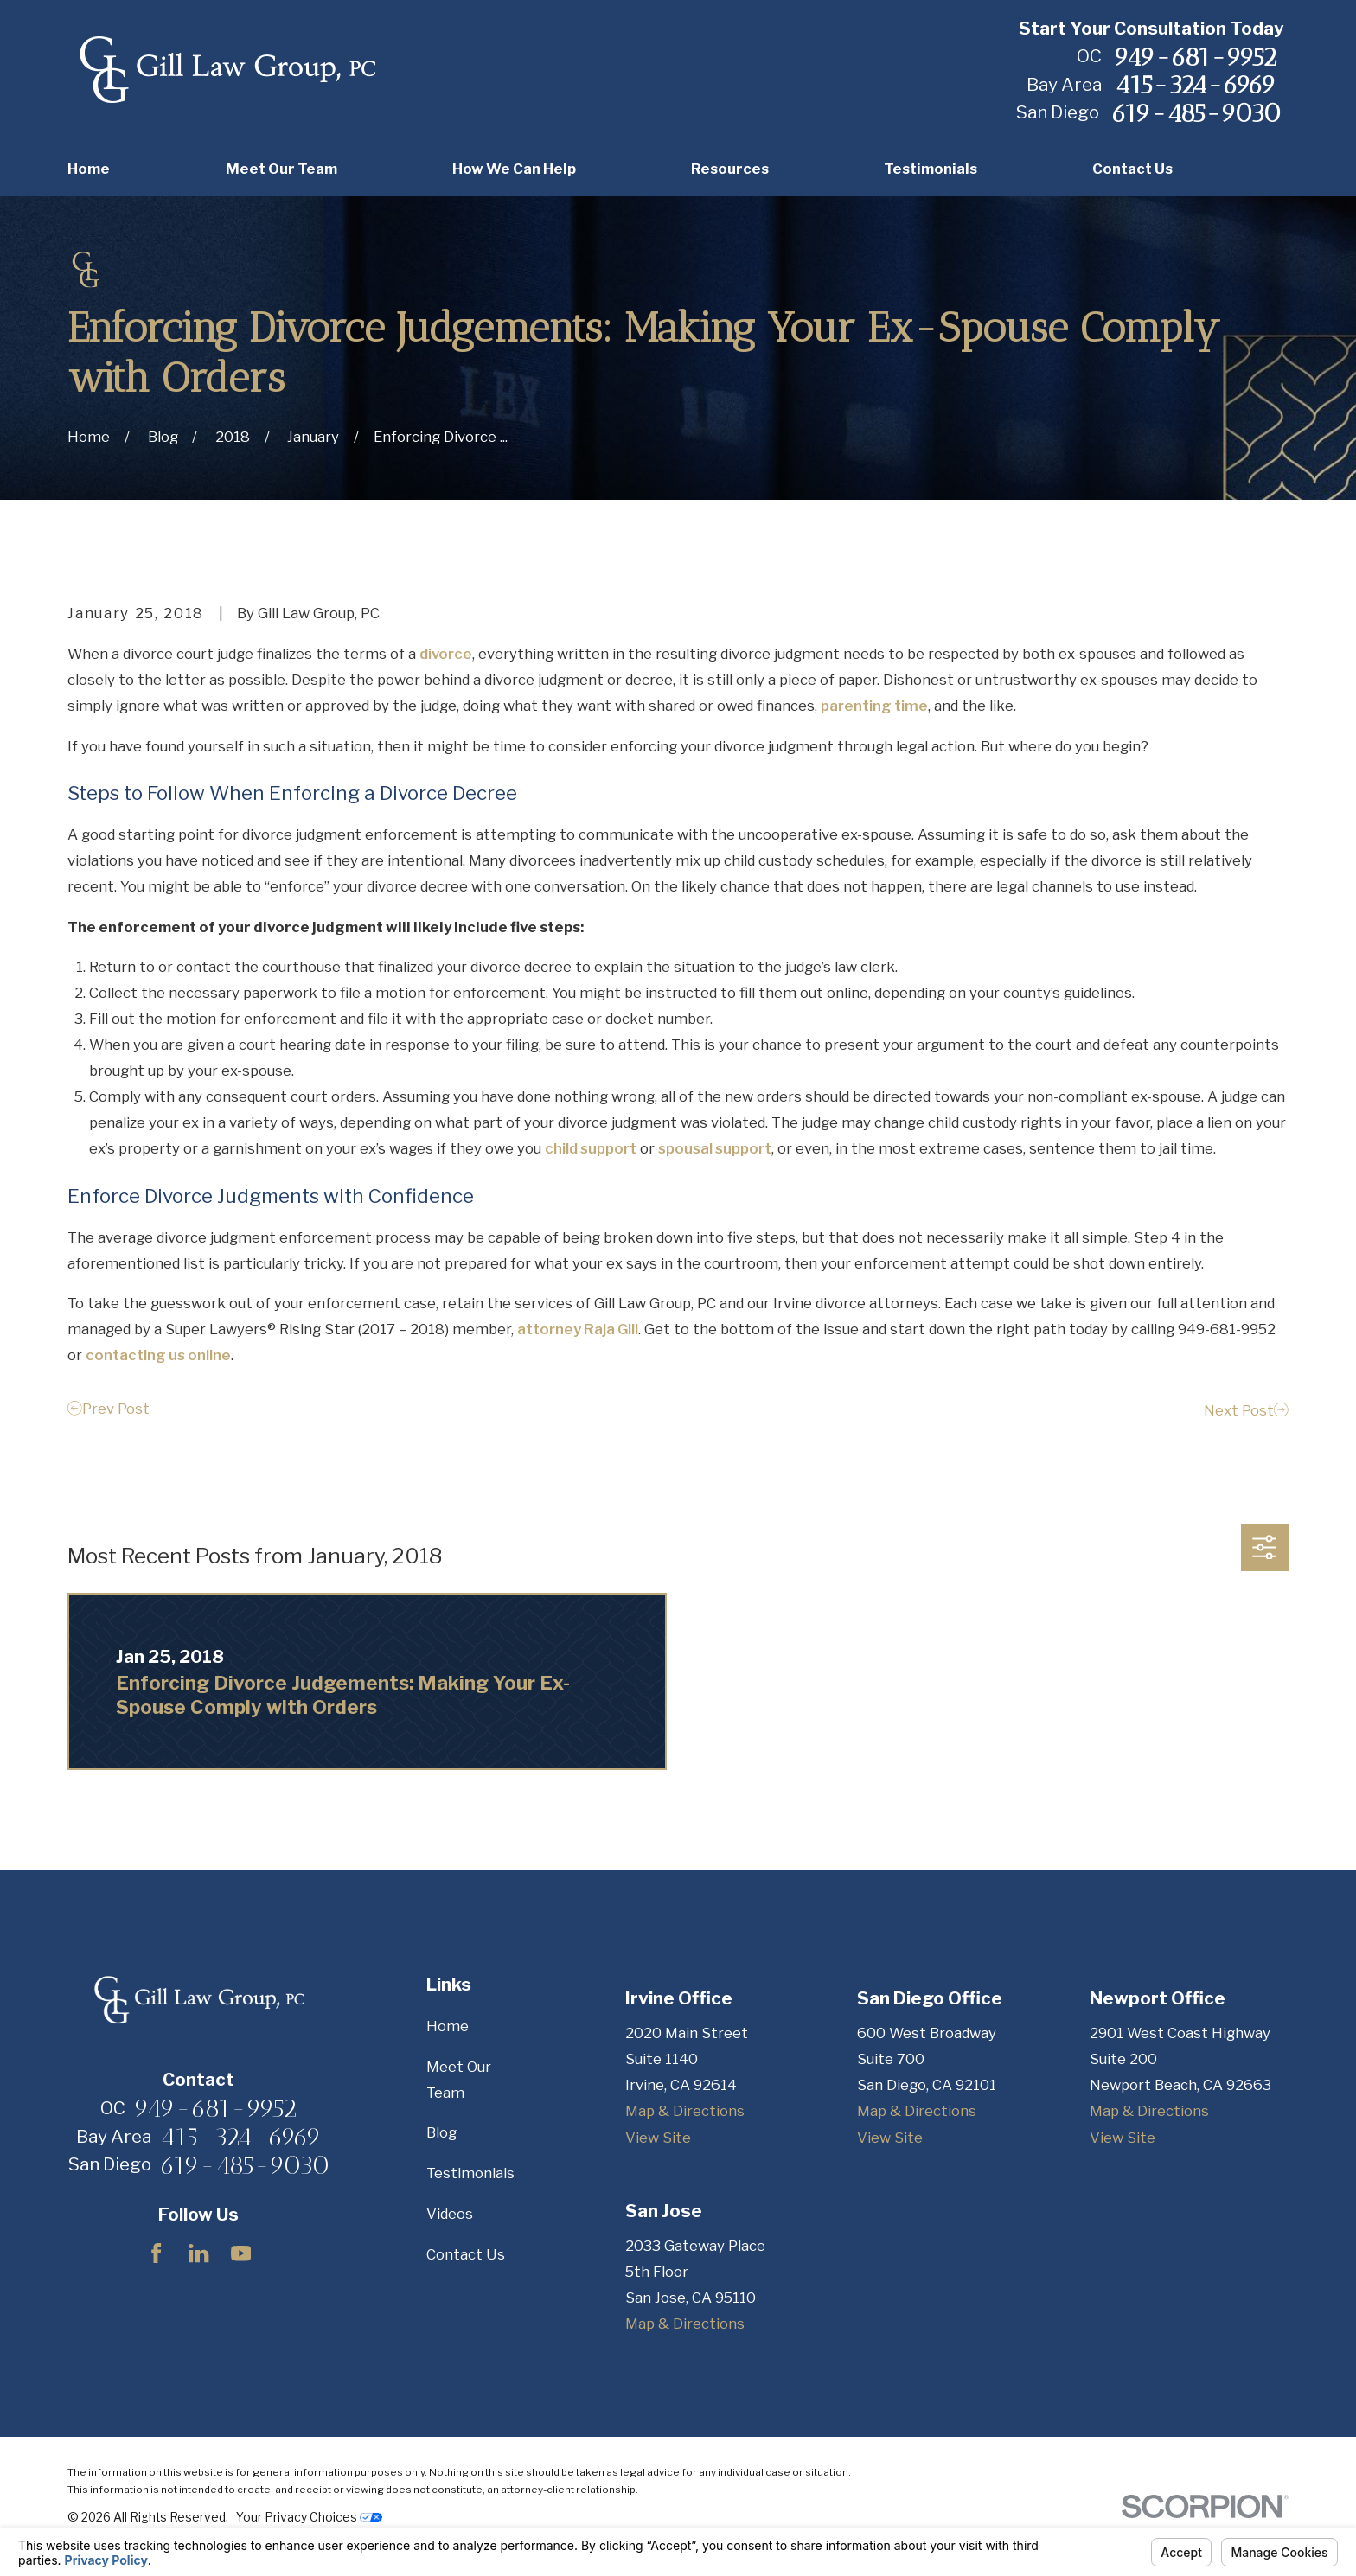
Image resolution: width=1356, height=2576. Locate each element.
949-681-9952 (1195, 57)
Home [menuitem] (88, 168)
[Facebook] (156, 2253)
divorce (445, 653)
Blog (441, 2132)
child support (590, 1148)
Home (447, 2026)
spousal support (714, 1148)
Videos (449, 2213)
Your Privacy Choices (309, 2517)
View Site (658, 2137)
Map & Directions (685, 2110)
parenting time (874, 705)
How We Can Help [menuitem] (514, 168)
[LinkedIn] (198, 2253)
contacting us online (158, 1355)
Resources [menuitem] (730, 168)
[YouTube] (241, 2253)
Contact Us (465, 2254)
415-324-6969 (1195, 85)
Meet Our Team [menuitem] (281, 168)
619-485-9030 (1196, 113)
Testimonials (470, 2173)
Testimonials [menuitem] (930, 168)
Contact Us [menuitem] (1132, 168)
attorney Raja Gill (577, 1329)
